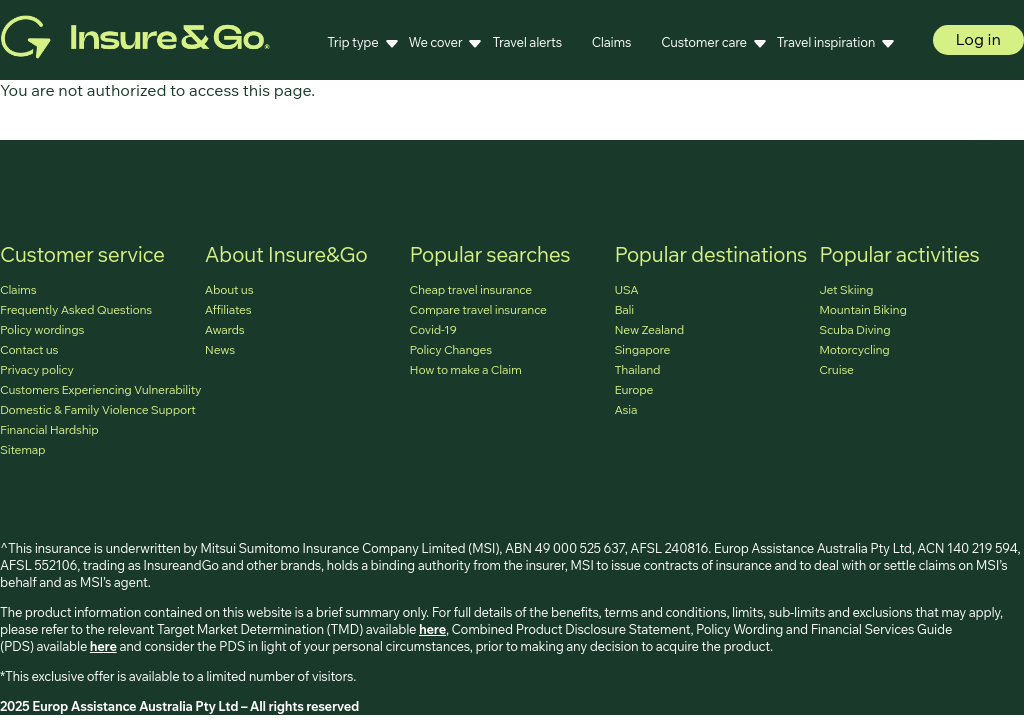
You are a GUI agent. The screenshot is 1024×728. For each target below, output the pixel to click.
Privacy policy (37, 369)
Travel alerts (526, 42)
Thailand (637, 369)
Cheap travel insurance (471, 289)
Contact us (29, 349)
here (432, 629)
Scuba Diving (854, 329)
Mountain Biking (863, 309)
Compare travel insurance (478, 309)
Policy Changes (451, 349)
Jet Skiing (846, 289)
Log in (979, 39)
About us (229, 289)
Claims (611, 42)
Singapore (642, 349)
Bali (624, 309)
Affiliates (228, 309)
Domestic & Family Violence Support (97, 409)
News (220, 349)
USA (626, 289)
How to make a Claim (466, 369)
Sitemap (22, 449)
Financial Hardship (49, 429)
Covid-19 (433, 329)
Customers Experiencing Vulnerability (100, 389)
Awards (225, 329)
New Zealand (649, 329)
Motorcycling (854, 349)
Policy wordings (42, 329)
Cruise (836, 369)
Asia (625, 409)
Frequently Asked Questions (76, 309)
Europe (633, 389)
